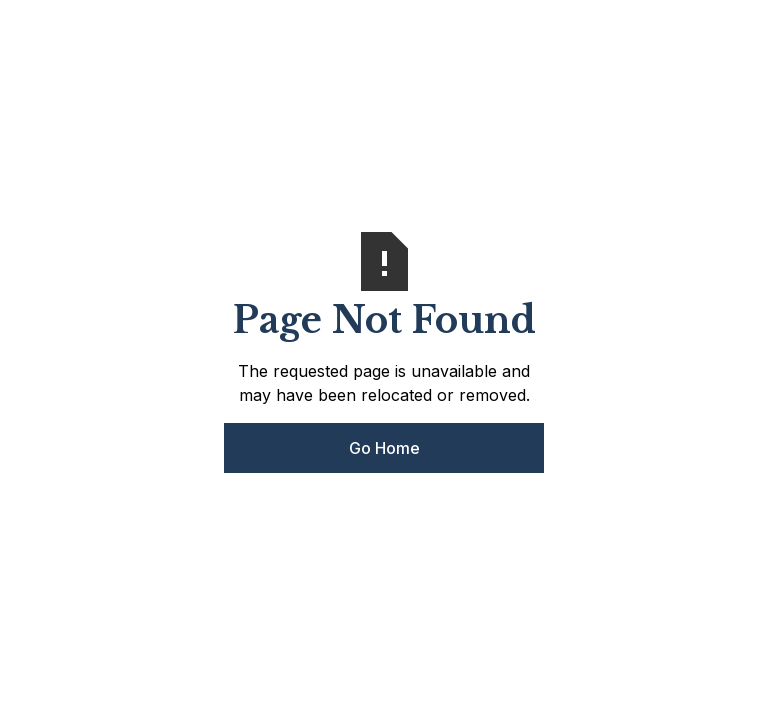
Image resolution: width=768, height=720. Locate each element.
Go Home (384, 448)
